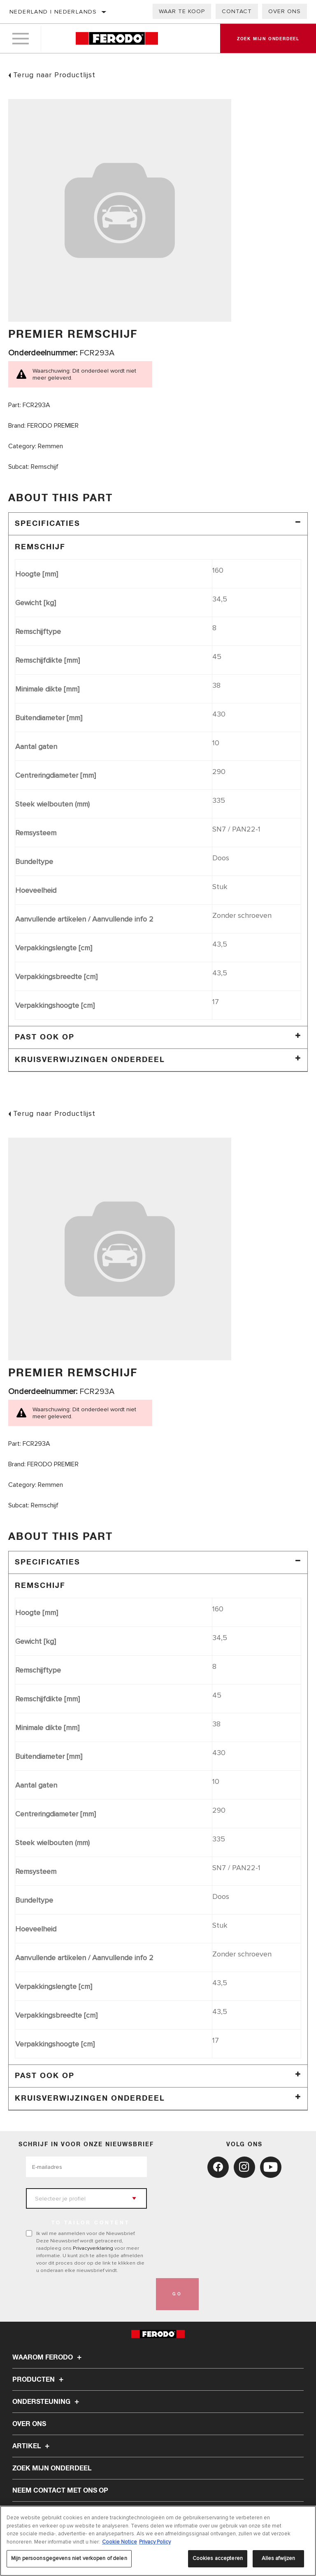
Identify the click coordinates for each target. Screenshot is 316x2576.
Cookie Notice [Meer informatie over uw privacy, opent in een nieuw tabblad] (119, 2542)
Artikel (32, 2446)
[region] (158, 2541)
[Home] (116, 38)
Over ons (284, 11)
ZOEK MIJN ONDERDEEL (51, 2468)
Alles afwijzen (278, 2558)
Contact (237, 11)
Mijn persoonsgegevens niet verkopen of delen (69, 2558)
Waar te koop (182, 11)
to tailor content (90, 2223)
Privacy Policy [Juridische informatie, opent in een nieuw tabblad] (155, 2542)
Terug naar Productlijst (54, 74)
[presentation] (88, 2294)
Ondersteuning (46, 2402)
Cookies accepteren (218, 2558)
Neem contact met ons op (60, 2490)
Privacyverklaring (93, 2248)
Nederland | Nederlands (53, 11)
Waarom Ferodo (48, 2357)
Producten (39, 2379)
